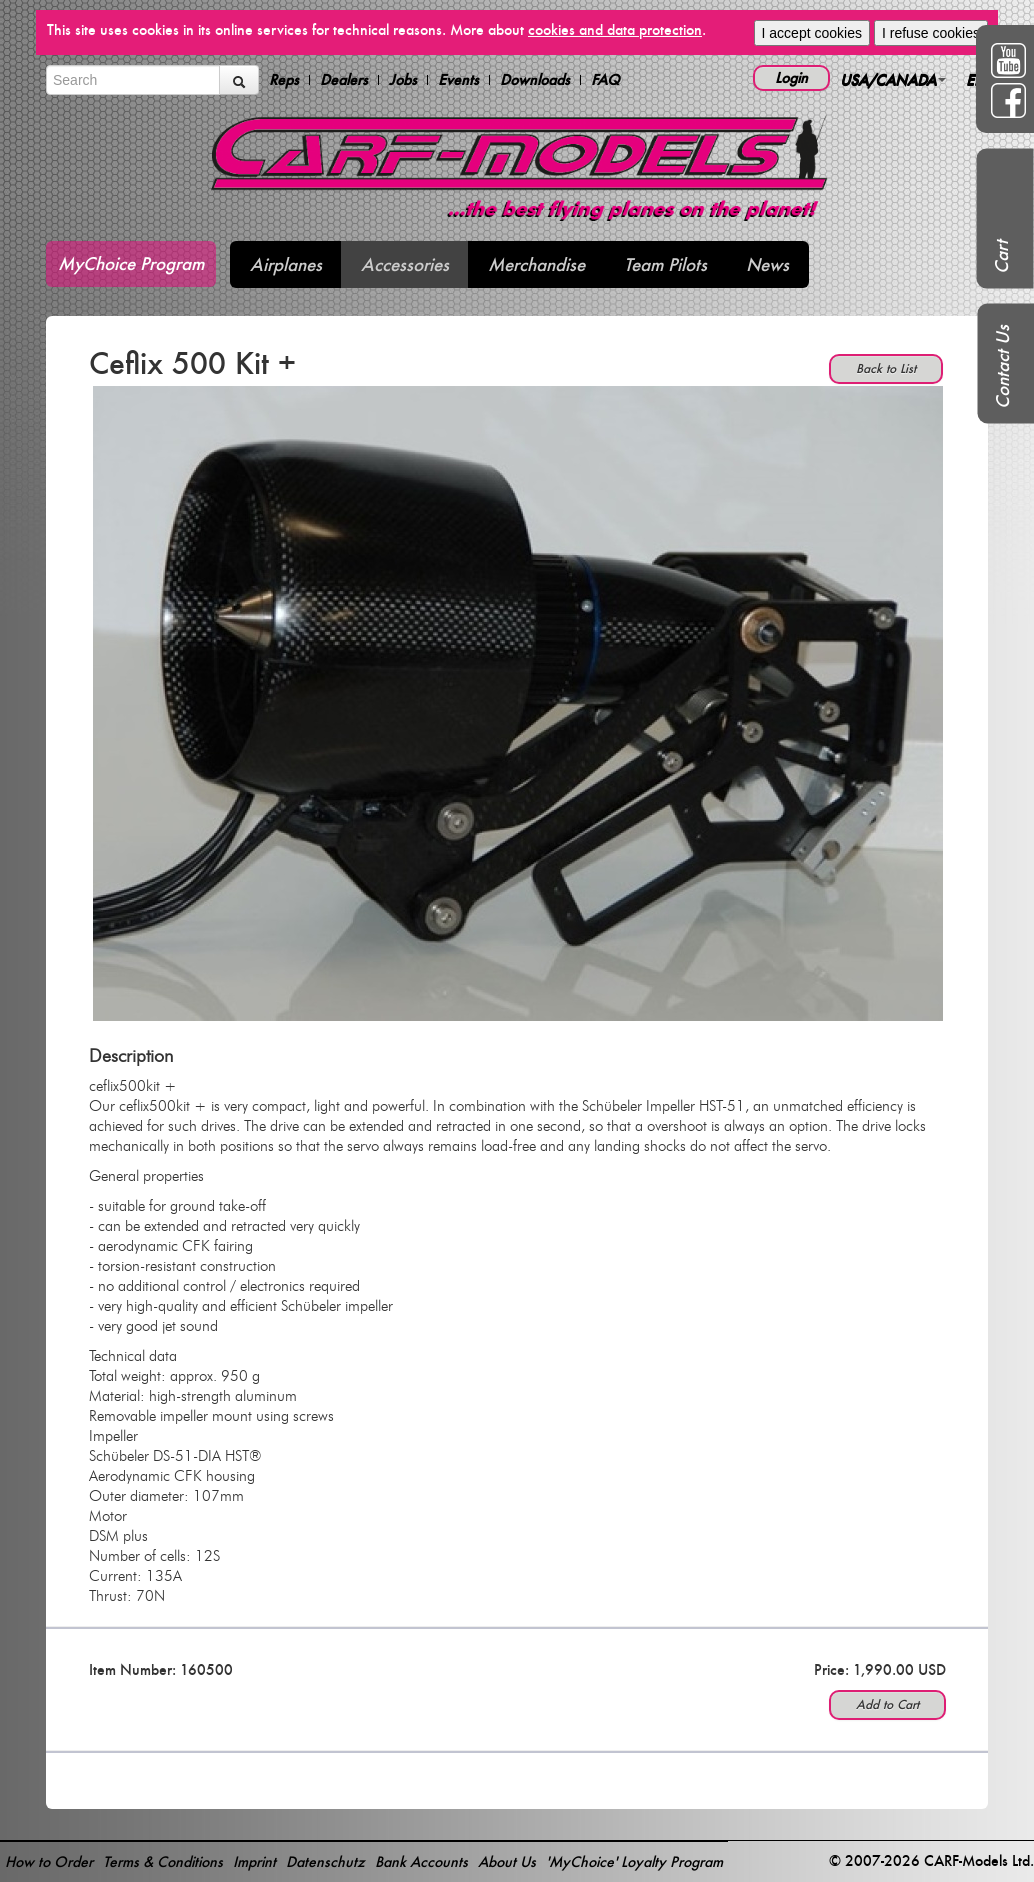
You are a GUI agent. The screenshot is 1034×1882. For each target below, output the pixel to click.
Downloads (535, 80)
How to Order (49, 1861)
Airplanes (286, 264)
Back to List (886, 368)
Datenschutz (325, 1861)
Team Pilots (665, 264)
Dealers (344, 80)
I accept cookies (812, 33)
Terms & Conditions (163, 1861)
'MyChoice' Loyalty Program (634, 1861)
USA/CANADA (893, 79)
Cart (1001, 257)
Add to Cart (887, 1704)
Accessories (405, 264)
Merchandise (536, 264)
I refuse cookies (931, 33)
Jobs (403, 80)
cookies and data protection (615, 29)
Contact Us (1002, 367)
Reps (284, 80)
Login (791, 77)
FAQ (605, 80)
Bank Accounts (421, 1861)
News (767, 264)
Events (458, 80)
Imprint (254, 1861)
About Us (507, 1861)
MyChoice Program (131, 263)
